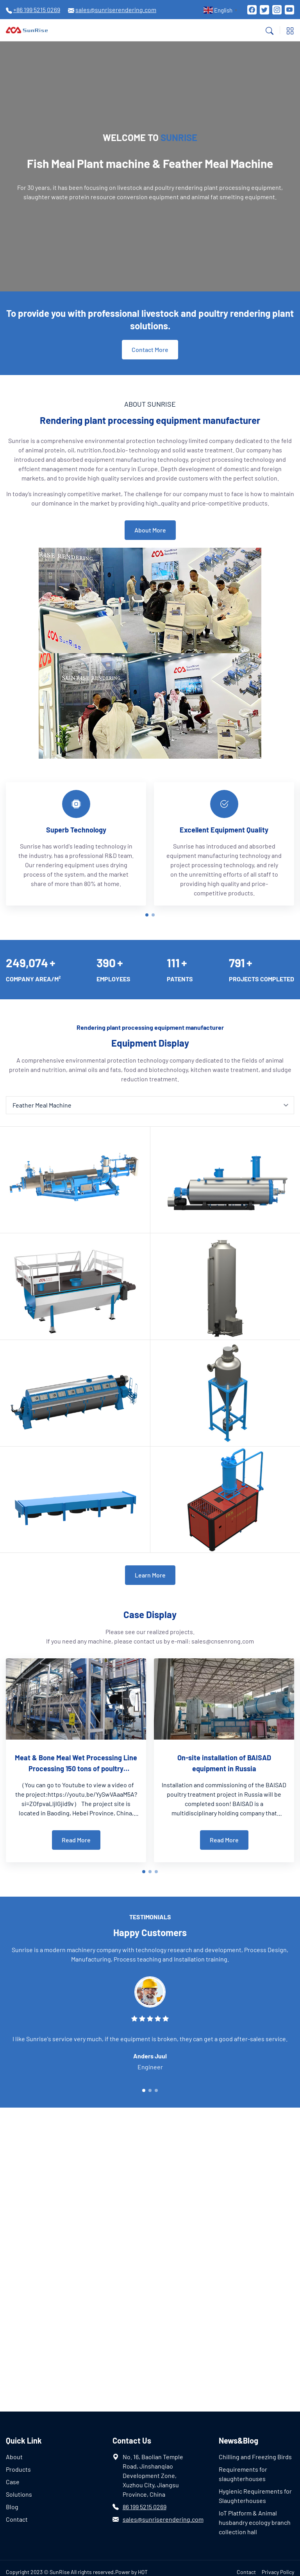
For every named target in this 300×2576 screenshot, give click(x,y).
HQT (143, 2572)
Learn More (150, 1575)
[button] (146, 914)
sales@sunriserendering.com (163, 2519)
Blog (12, 2506)
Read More (76, 1840)
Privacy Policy (278, 2572)
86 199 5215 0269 (144, 2506)
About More (150, 530)
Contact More (150, 349)
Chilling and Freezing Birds (255, 2456)
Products (18, 2469)
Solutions (19, 2494)
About (14, 2456)
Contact (17, 2519)
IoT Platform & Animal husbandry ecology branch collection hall (255, 2522)
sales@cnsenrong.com (222, 1641)
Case (13, 2481)
